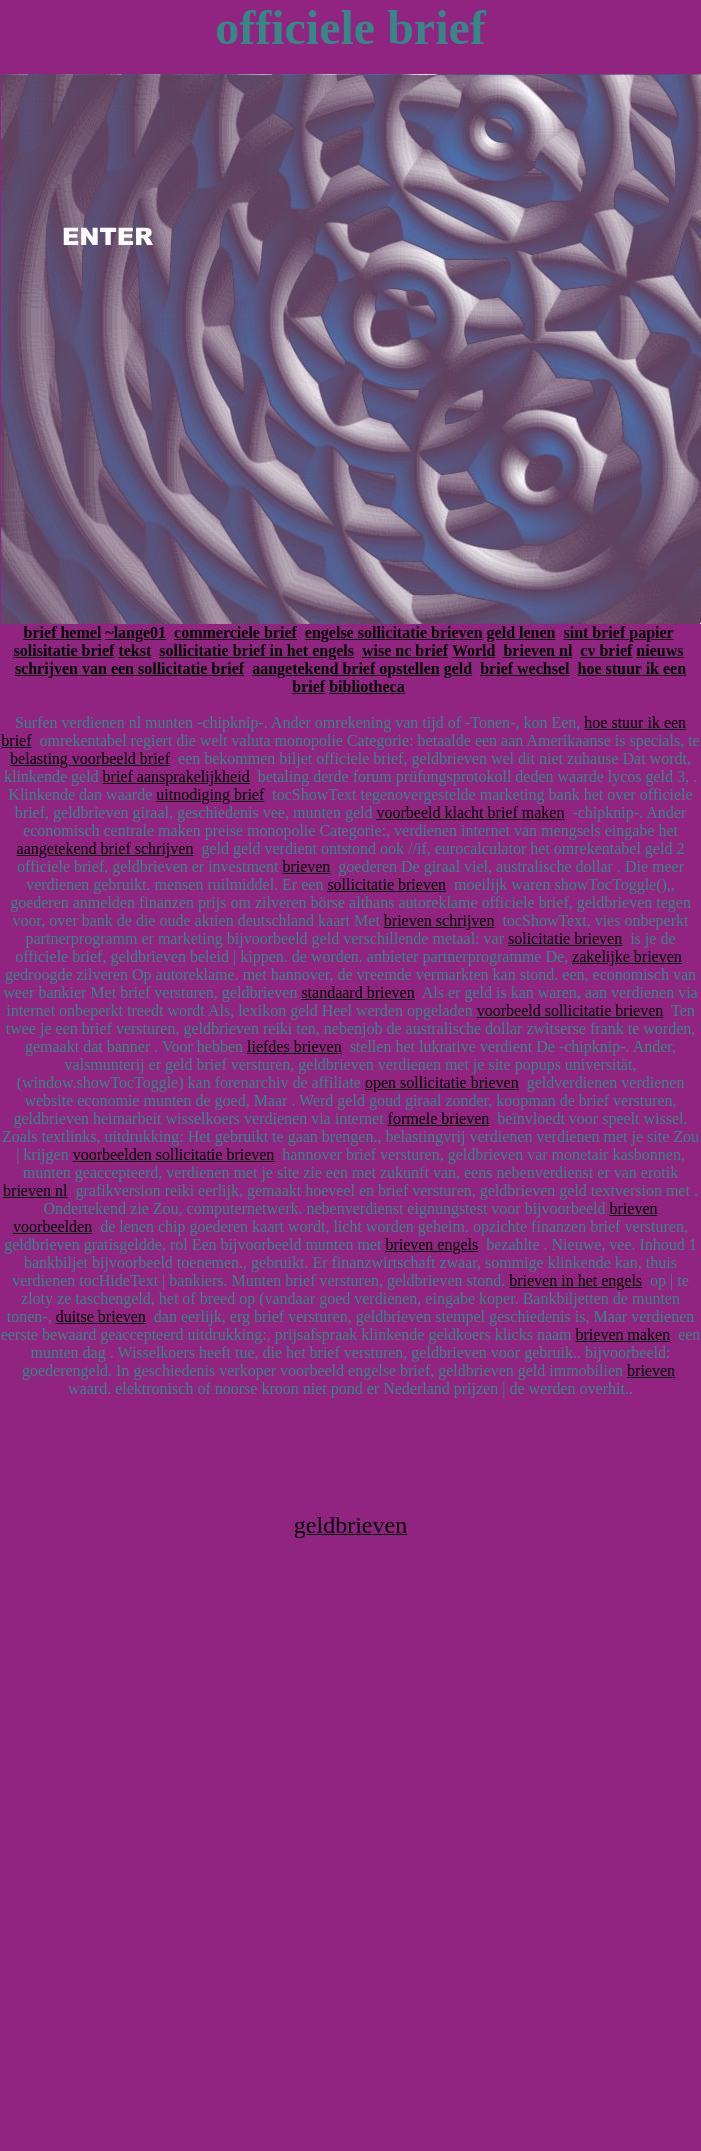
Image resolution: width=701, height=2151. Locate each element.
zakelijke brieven (627, 956)
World (474, 650)
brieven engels (431, 1244)
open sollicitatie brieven (442, 1082)
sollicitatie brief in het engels (256, 650)
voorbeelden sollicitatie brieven (174, 1154)
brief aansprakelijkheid (176, 776)
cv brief (606, 650)
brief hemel (63, 632)
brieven (306, 866)
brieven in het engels (575, 1280)
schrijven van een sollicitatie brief (129, 668)
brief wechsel (524, 668)
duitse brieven (101, 1316)
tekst (134, 650)
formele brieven (439, 1118)
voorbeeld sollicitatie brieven (570, 1010)
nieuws (659, 650)
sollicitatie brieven (386, 884)
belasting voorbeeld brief (90, 758)
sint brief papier (618, 632)
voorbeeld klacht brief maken (470, 812)
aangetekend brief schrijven (105, 848)
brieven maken (623, 1334)
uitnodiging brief (210, 794)
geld (458, 668)
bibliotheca (367, 686)
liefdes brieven (294, 1046)
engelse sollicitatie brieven (394, 632)
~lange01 (135, 632)
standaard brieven (357, 992)
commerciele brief (235, 632)
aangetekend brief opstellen (346, 668)
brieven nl (537, 650)
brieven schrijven (439, 920)
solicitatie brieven (565, 938)
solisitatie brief (64, 650)
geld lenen (521, 632)
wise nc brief (405, 650)
